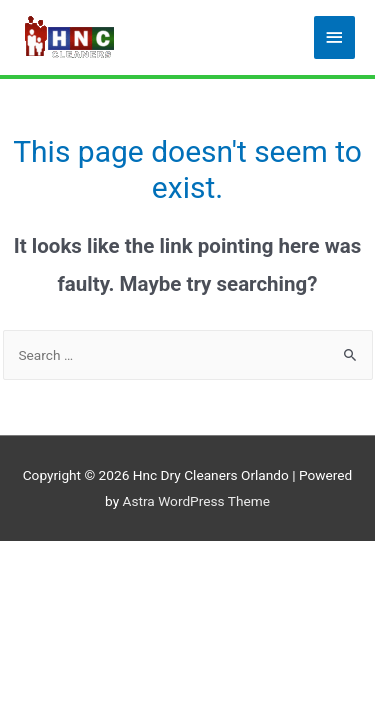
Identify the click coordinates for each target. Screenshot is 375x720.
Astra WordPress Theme (196, 501)
